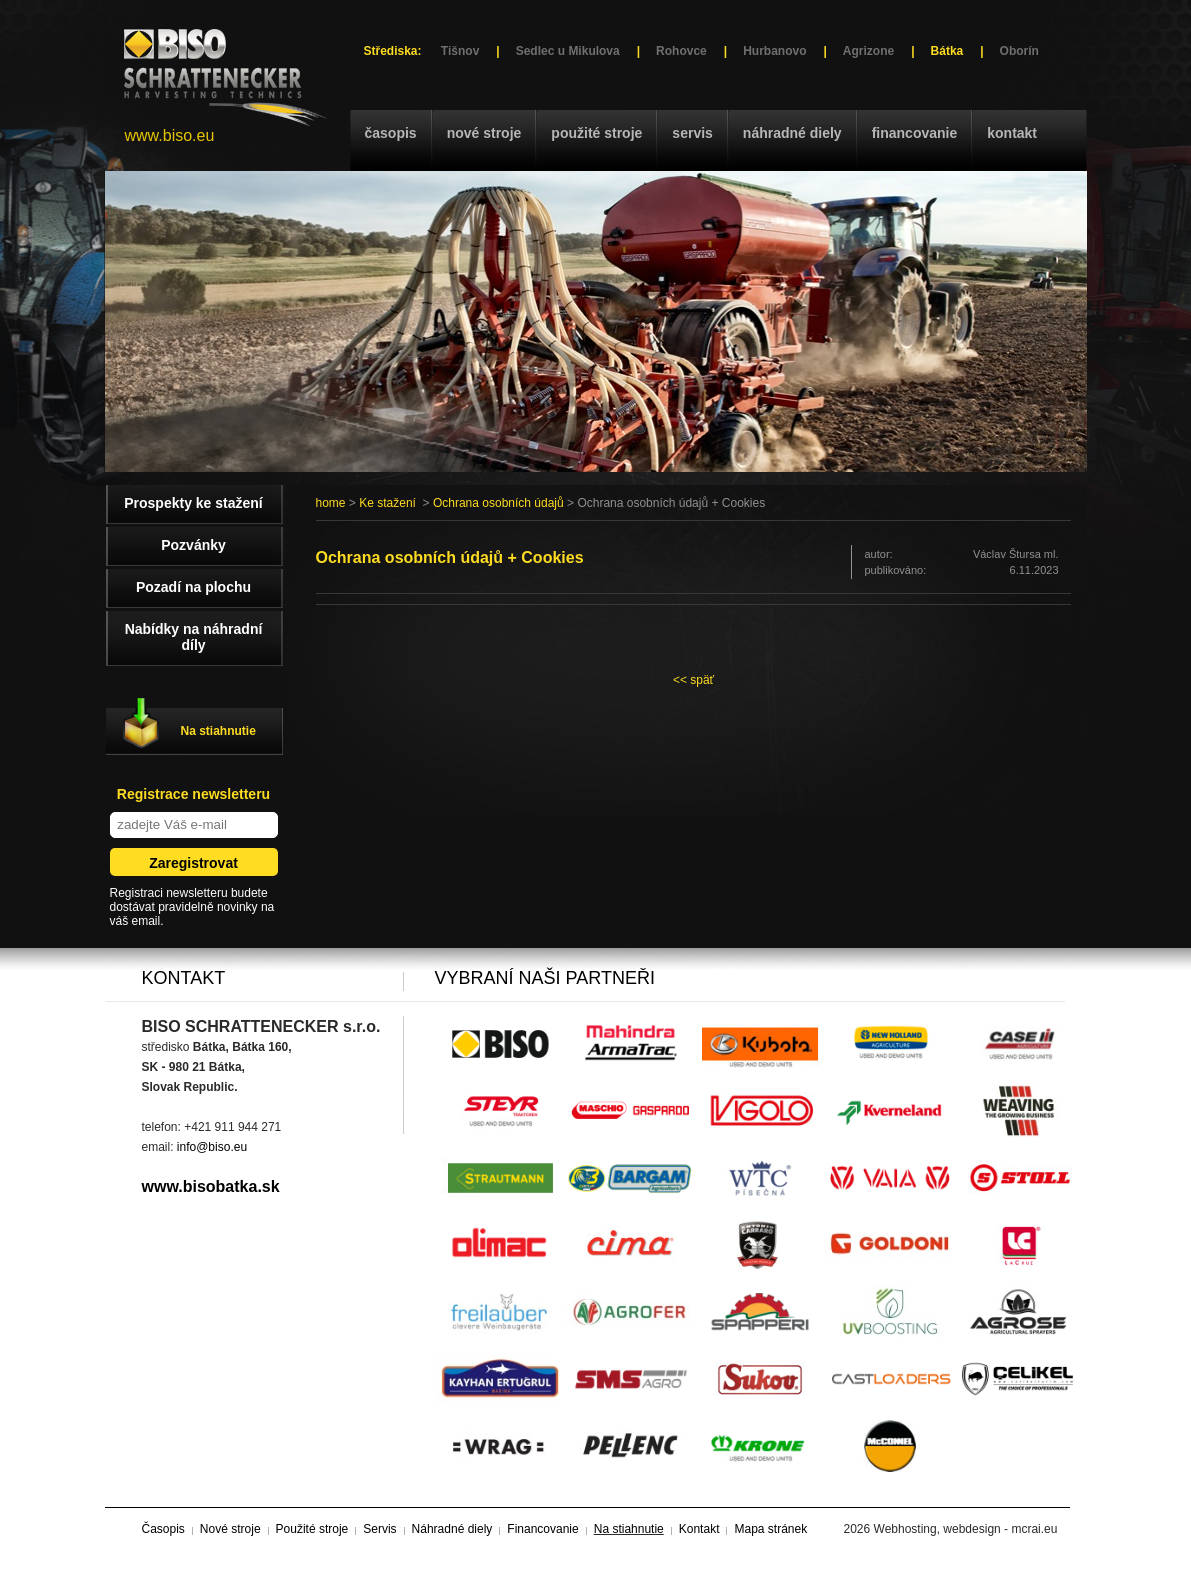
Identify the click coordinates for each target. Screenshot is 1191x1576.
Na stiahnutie (218, 731)
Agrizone (868, 51)
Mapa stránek (770, 1529)
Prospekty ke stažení (193, 503)
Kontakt (1012, 133)
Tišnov (460, 51)
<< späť (693, 680)
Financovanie (915, 133)
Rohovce (681, 51)
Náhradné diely (792, 133)
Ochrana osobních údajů (498, 503)
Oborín (1019, 51)
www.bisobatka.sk (211, 1186)
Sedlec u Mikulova (568, 51)
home (331, 503)
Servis (692, 133)
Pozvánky (193, 545)
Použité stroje (596, 133)
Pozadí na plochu (193, 587)
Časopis (391, 133)
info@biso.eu (212, 1147)
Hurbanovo (774, 51)
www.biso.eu (170, 135)
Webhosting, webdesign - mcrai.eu (966, 1529)
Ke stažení (387, 503)
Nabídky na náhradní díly (194, 637)
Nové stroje (484, 133)
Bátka (947, 51)
